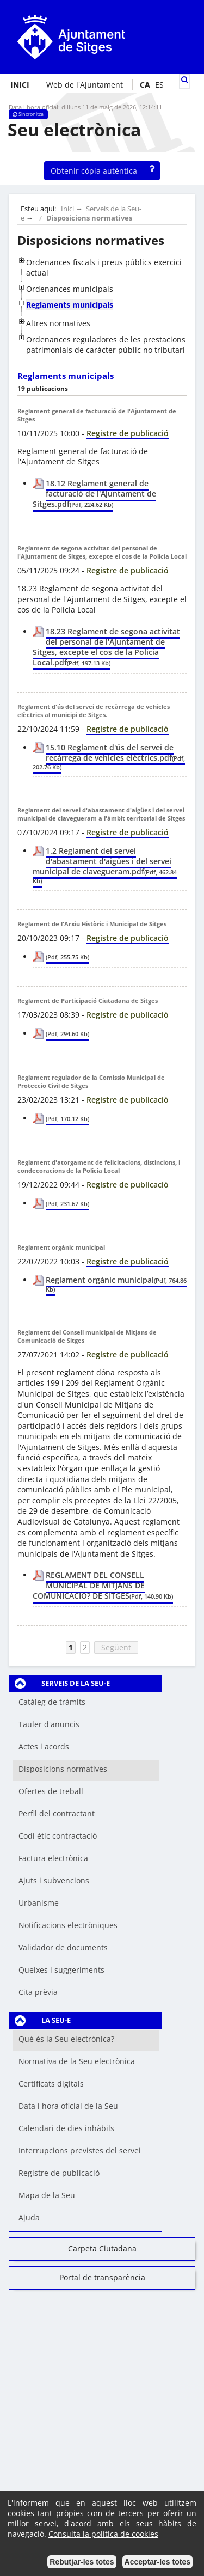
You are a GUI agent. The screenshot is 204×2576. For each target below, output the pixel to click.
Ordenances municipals (69, 289)
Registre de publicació (59, 2173)
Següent (116, 1647)
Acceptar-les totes (157, 2561)
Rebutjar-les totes (82, 2561)
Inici (67, 208)
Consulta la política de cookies (103, 2534)
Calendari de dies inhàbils (66, 2128)
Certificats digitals (51, 2083)
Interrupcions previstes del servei (79, 2150)
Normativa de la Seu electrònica (76, 2061)
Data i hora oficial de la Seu (68, 2106)
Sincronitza (28, 114)
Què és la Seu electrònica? (66, 2039)
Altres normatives (58, 323)
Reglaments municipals (69, 304)
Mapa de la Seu (46, 2195)
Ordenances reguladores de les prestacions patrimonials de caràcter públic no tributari (106, 345)
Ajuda (29, 2217)
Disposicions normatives (89, 218)
